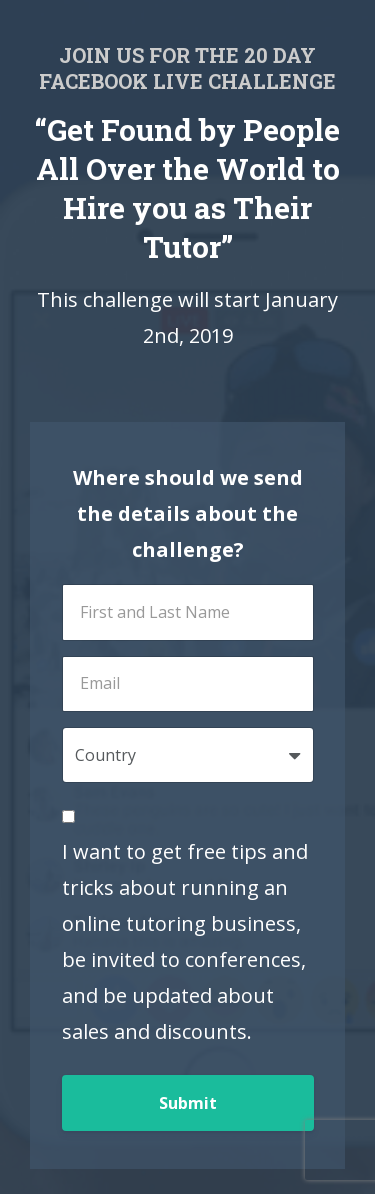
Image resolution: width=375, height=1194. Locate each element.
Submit (188, 1103)
